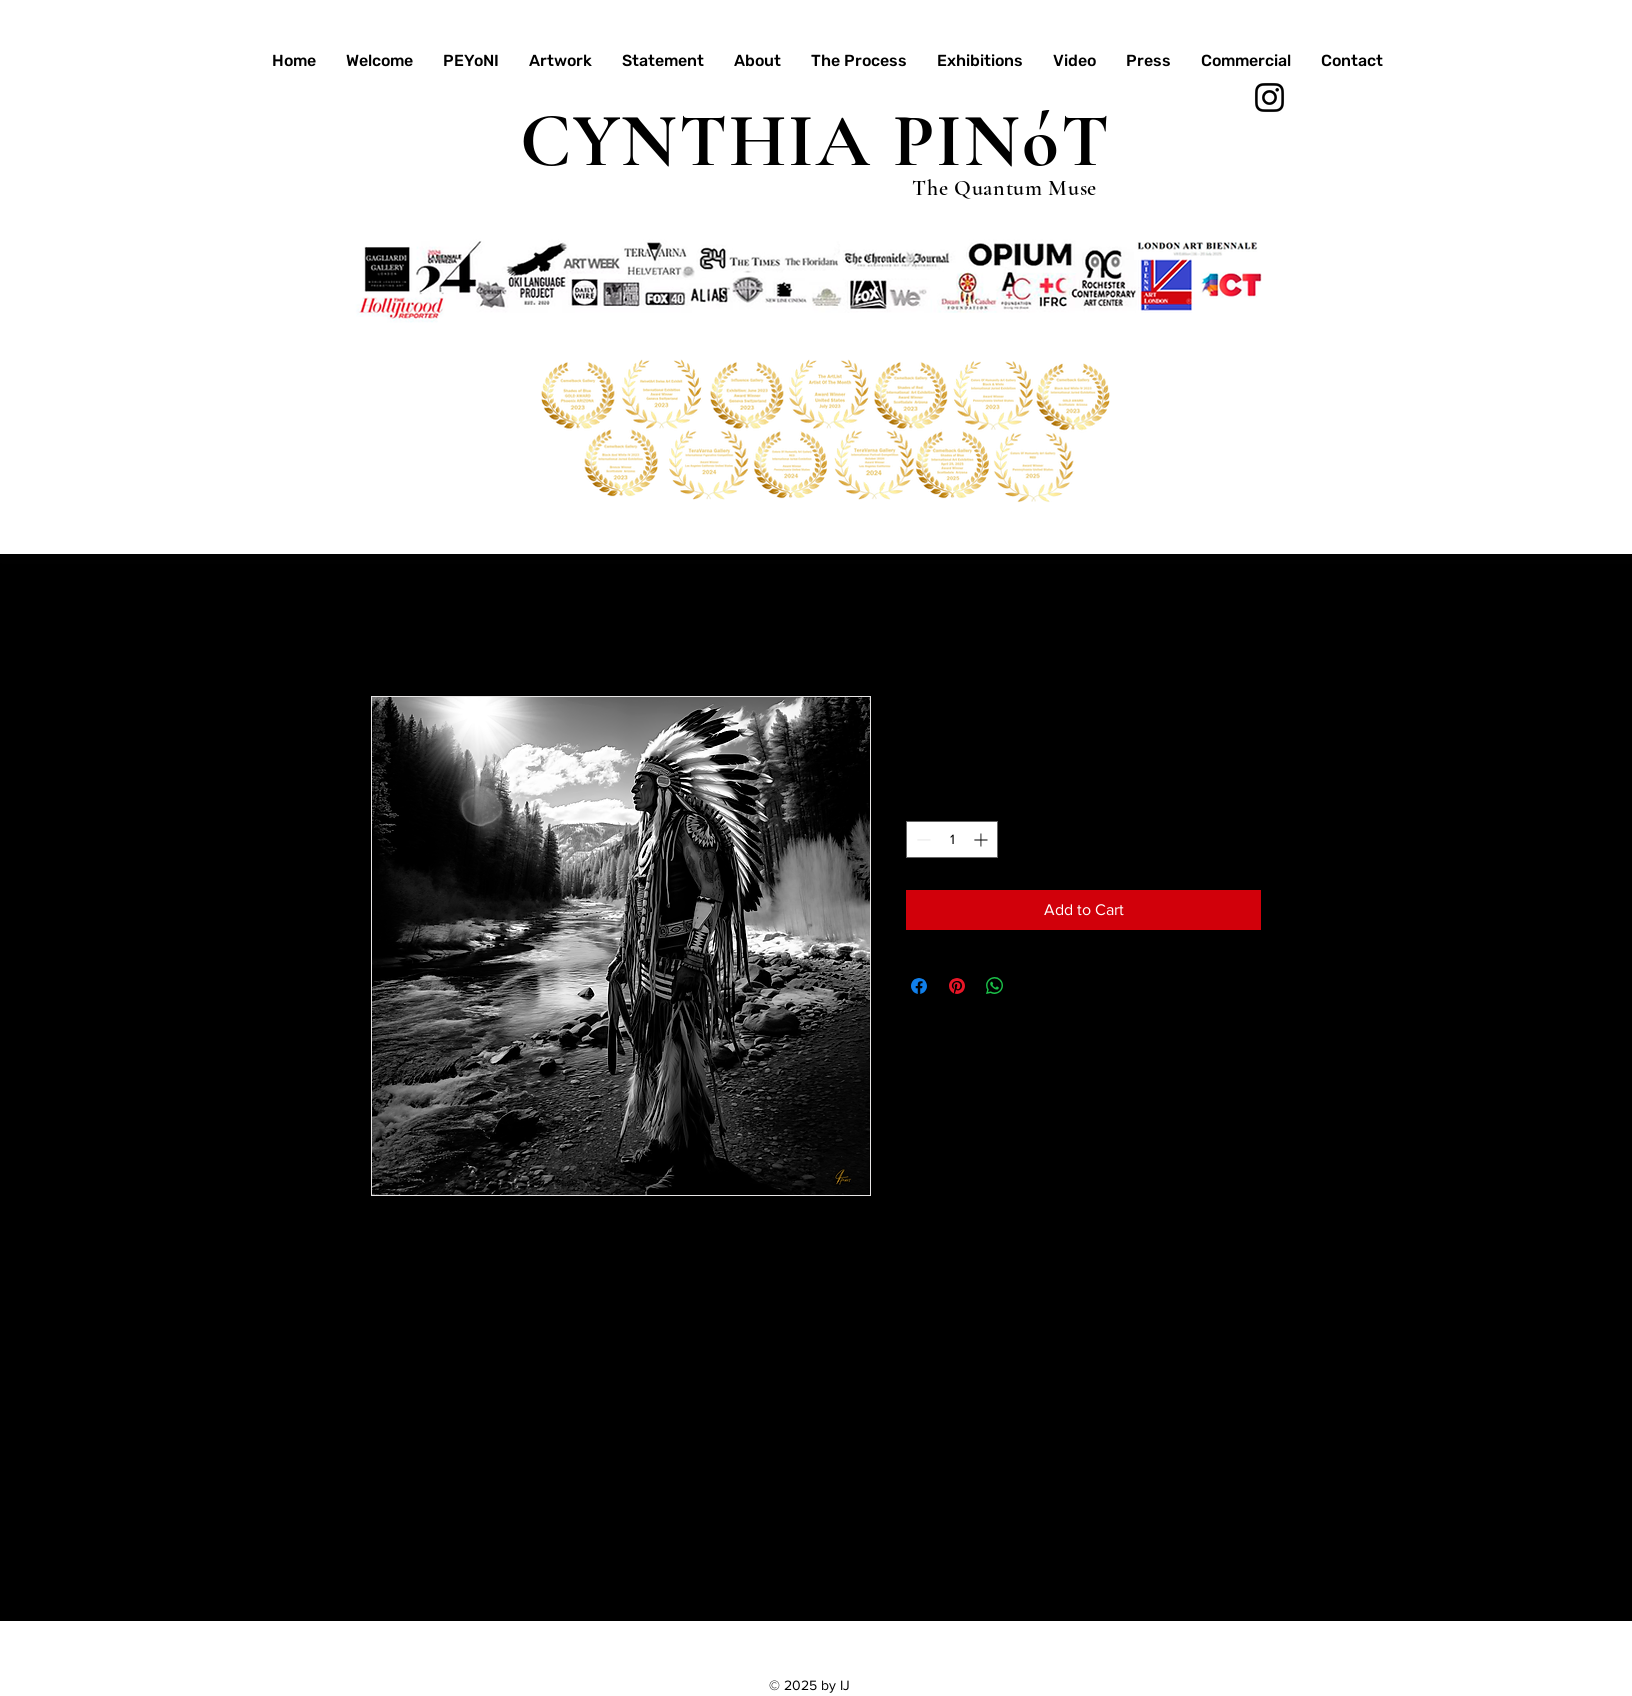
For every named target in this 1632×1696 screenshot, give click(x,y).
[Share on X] (1033, 986)
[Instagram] (1269, 97)
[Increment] (982, 839)
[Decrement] (921, 839)
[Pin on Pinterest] (957, 986)
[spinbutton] (952, 839)
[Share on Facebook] (919, 986)
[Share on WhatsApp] (995, 986)
